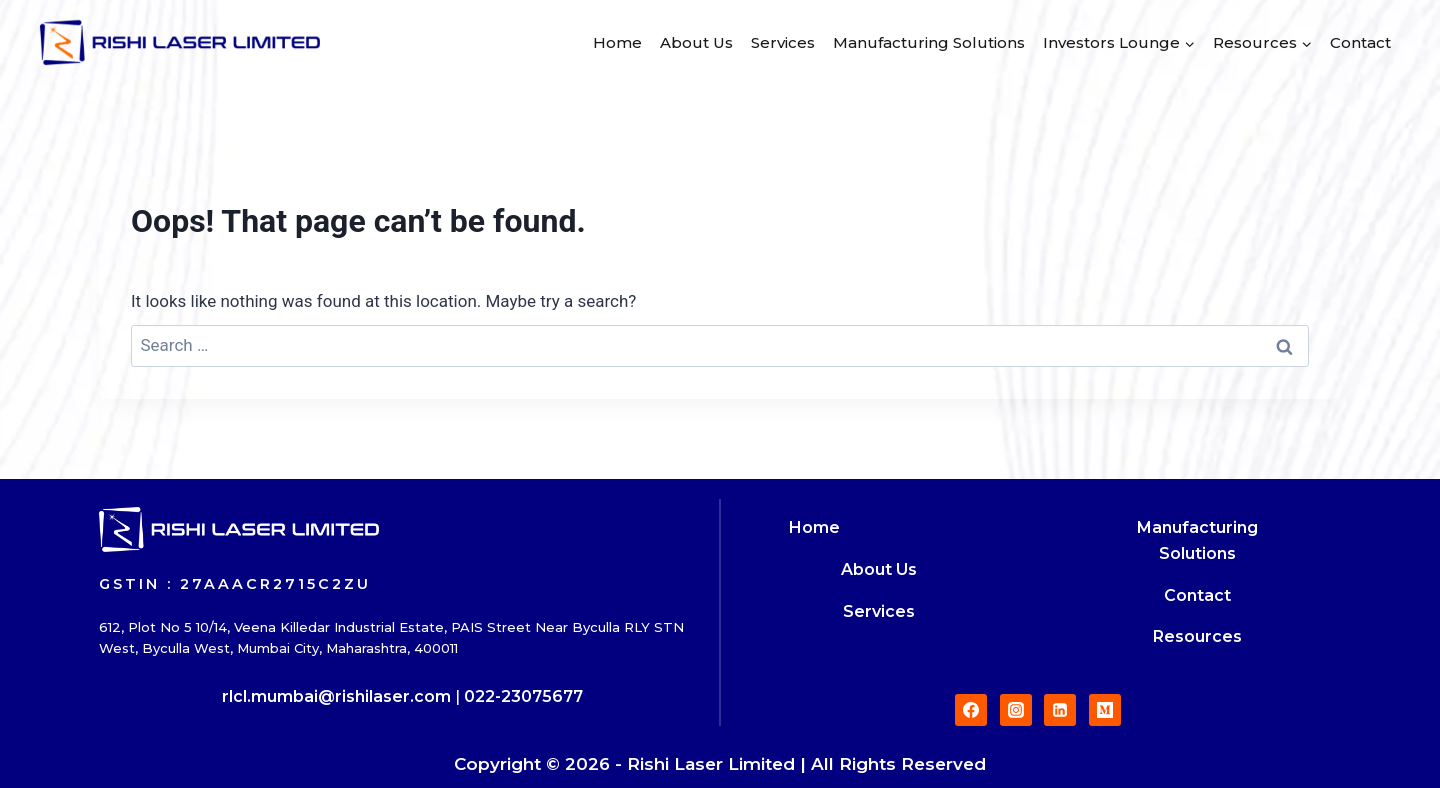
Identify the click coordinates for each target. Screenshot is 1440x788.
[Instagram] (1016, 710)
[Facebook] (971, 710)
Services (783, 42)
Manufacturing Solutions (929, 42)
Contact (1360, 42)
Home (617, 42)
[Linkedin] (1060, 710)
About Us (696, 42)
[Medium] (1105, 710)
